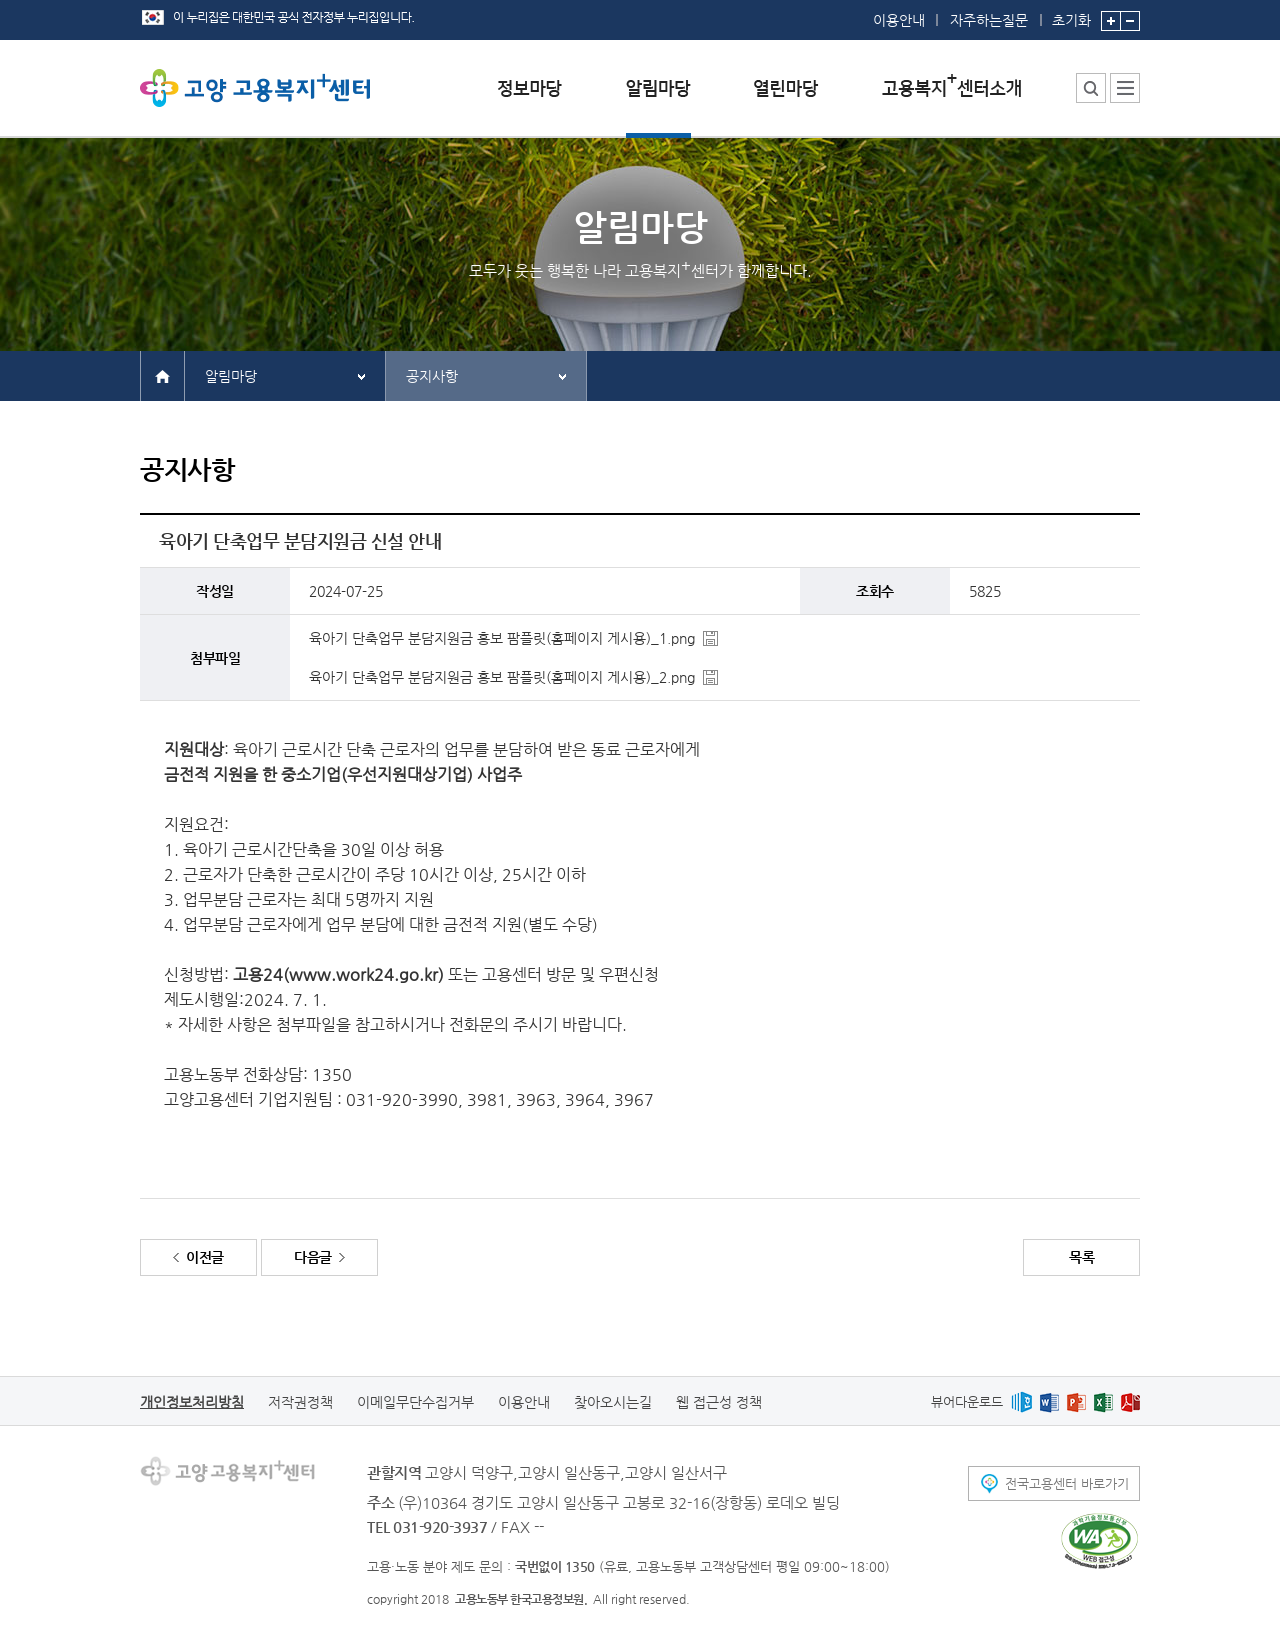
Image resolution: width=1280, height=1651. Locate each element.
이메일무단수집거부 (415, 1402)
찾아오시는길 (613, 1402)
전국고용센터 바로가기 (1067, 1483)
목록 (1081, 1257)
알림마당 (231, 376)
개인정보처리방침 (192, 1402)
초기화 (1071, 14)
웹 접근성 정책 (719, 1402)
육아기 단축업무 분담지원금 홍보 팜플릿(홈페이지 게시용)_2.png (502, 677)
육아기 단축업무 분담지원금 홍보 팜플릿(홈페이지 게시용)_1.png (502, 638)
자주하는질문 (989, 20)
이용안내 (899, 20)
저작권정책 (300, 1402)
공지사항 (432, 376)
